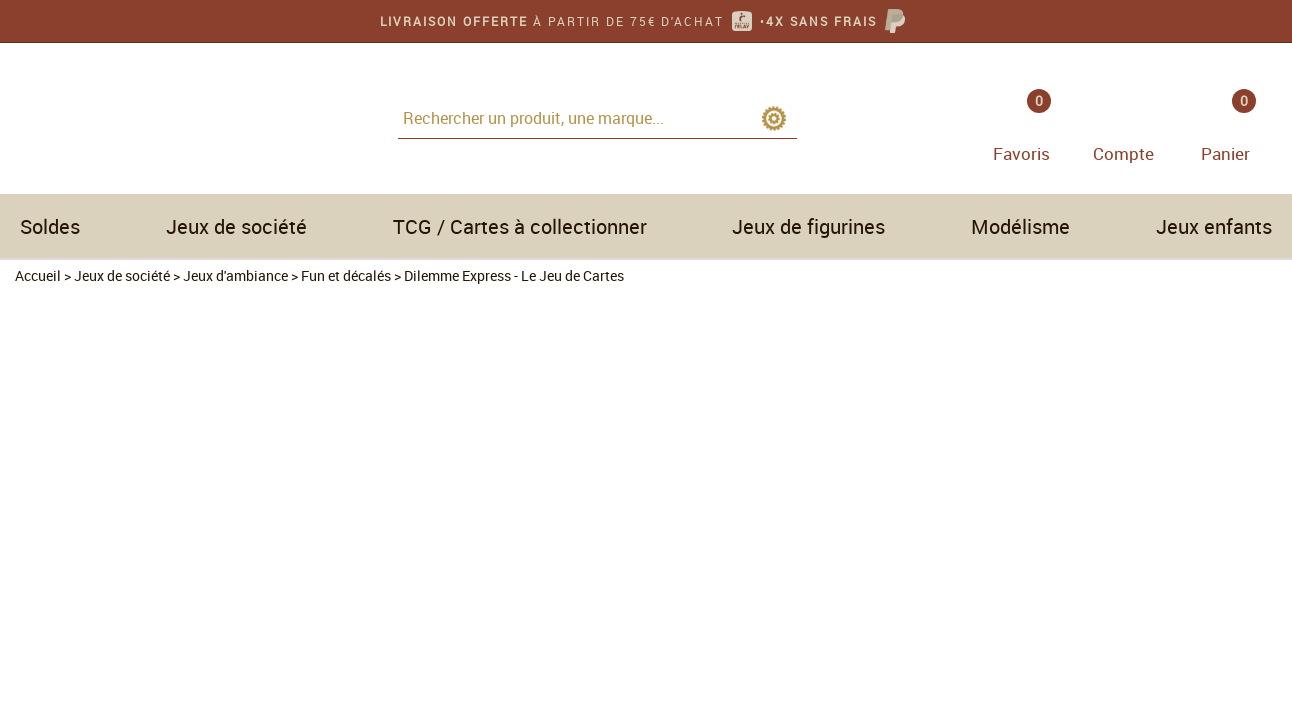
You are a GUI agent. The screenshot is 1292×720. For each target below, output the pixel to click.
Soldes (50, 226)
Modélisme (1020, 226)
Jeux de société (236, 226)
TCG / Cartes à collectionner (520, 226)
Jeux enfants (1214, 226)
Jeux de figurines (808, 226)
